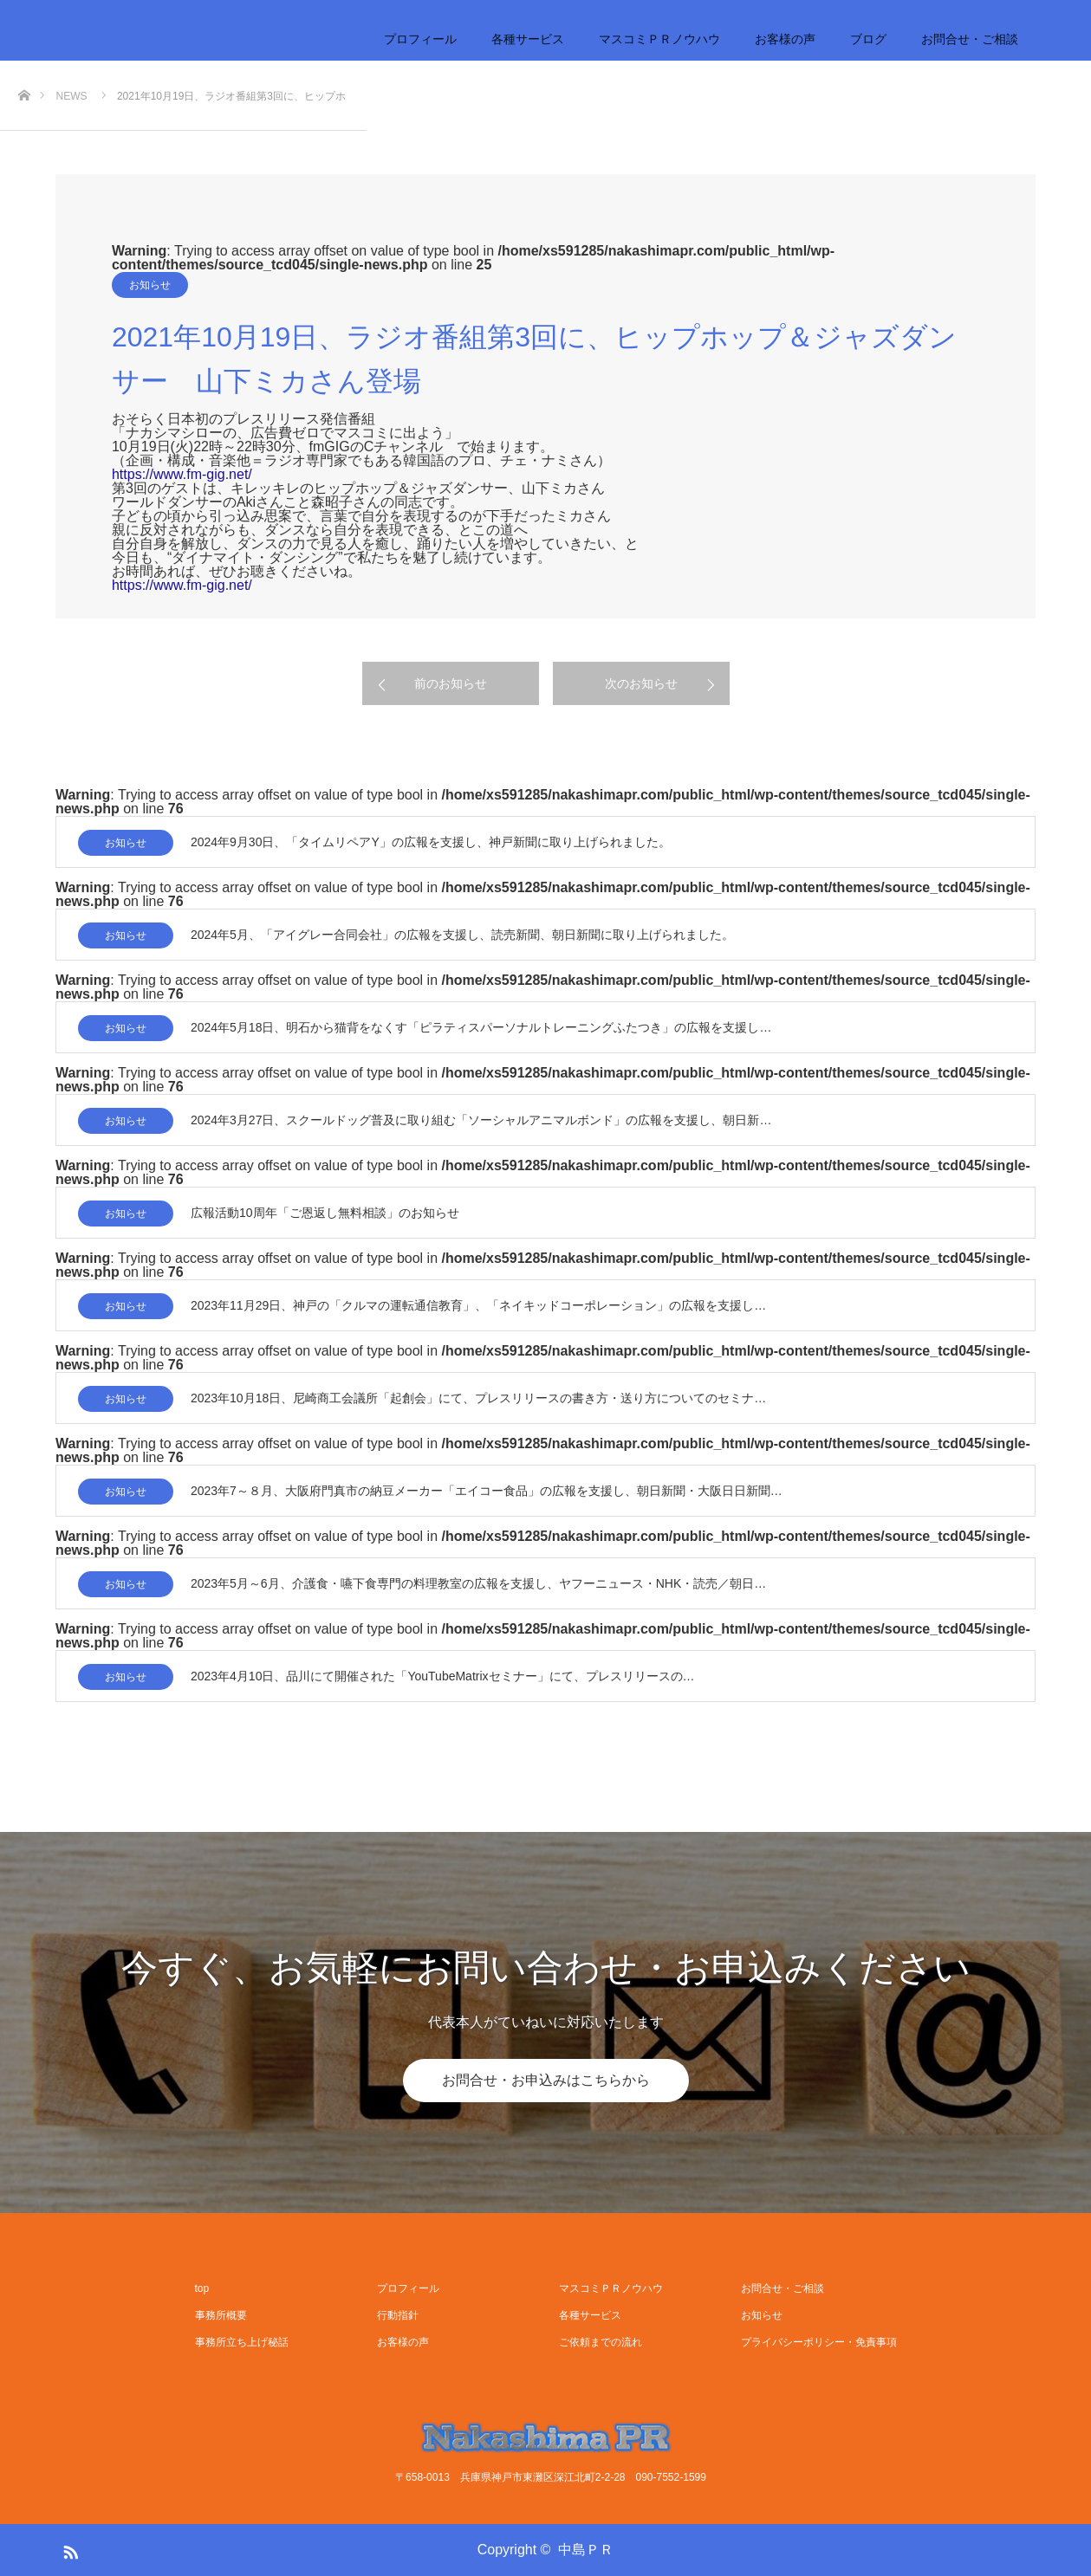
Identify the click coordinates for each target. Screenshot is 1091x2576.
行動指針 (398, 2315)
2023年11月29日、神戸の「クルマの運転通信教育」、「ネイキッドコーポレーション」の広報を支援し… (478, 1305)
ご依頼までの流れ (600, 2342)
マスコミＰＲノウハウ (659, 39)
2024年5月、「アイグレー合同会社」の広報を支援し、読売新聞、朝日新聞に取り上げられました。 (462, 935)
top (202, 2288)
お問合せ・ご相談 (969, 39)
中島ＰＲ (586, 2549)
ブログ (868, 39)
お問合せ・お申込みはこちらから (546, 2080)
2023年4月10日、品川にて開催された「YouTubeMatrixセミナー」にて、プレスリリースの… (443, 1676)
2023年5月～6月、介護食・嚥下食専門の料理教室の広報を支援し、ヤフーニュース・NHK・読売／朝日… (478, 1583)
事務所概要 (221, 2315)
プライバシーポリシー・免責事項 (819, 2342)
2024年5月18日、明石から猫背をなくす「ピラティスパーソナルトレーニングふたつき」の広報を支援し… (481, 1027)
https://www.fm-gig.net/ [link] (182, 474)
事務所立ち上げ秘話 (242, 2342)
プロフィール (420, 39)
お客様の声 (785, 39)
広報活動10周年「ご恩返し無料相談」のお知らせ (325, 1213)
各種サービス (527, 39)
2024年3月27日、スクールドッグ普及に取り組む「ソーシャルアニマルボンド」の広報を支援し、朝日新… (481, 1120)
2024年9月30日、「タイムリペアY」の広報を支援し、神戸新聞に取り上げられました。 (431, 842)
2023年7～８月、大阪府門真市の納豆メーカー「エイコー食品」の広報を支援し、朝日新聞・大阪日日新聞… (487, 1491)
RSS (68, 2549)
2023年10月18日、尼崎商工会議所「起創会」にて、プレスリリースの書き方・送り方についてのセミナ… (478, 1398)
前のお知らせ (450, 683)
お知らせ (150, 285)
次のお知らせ (641, 683)
